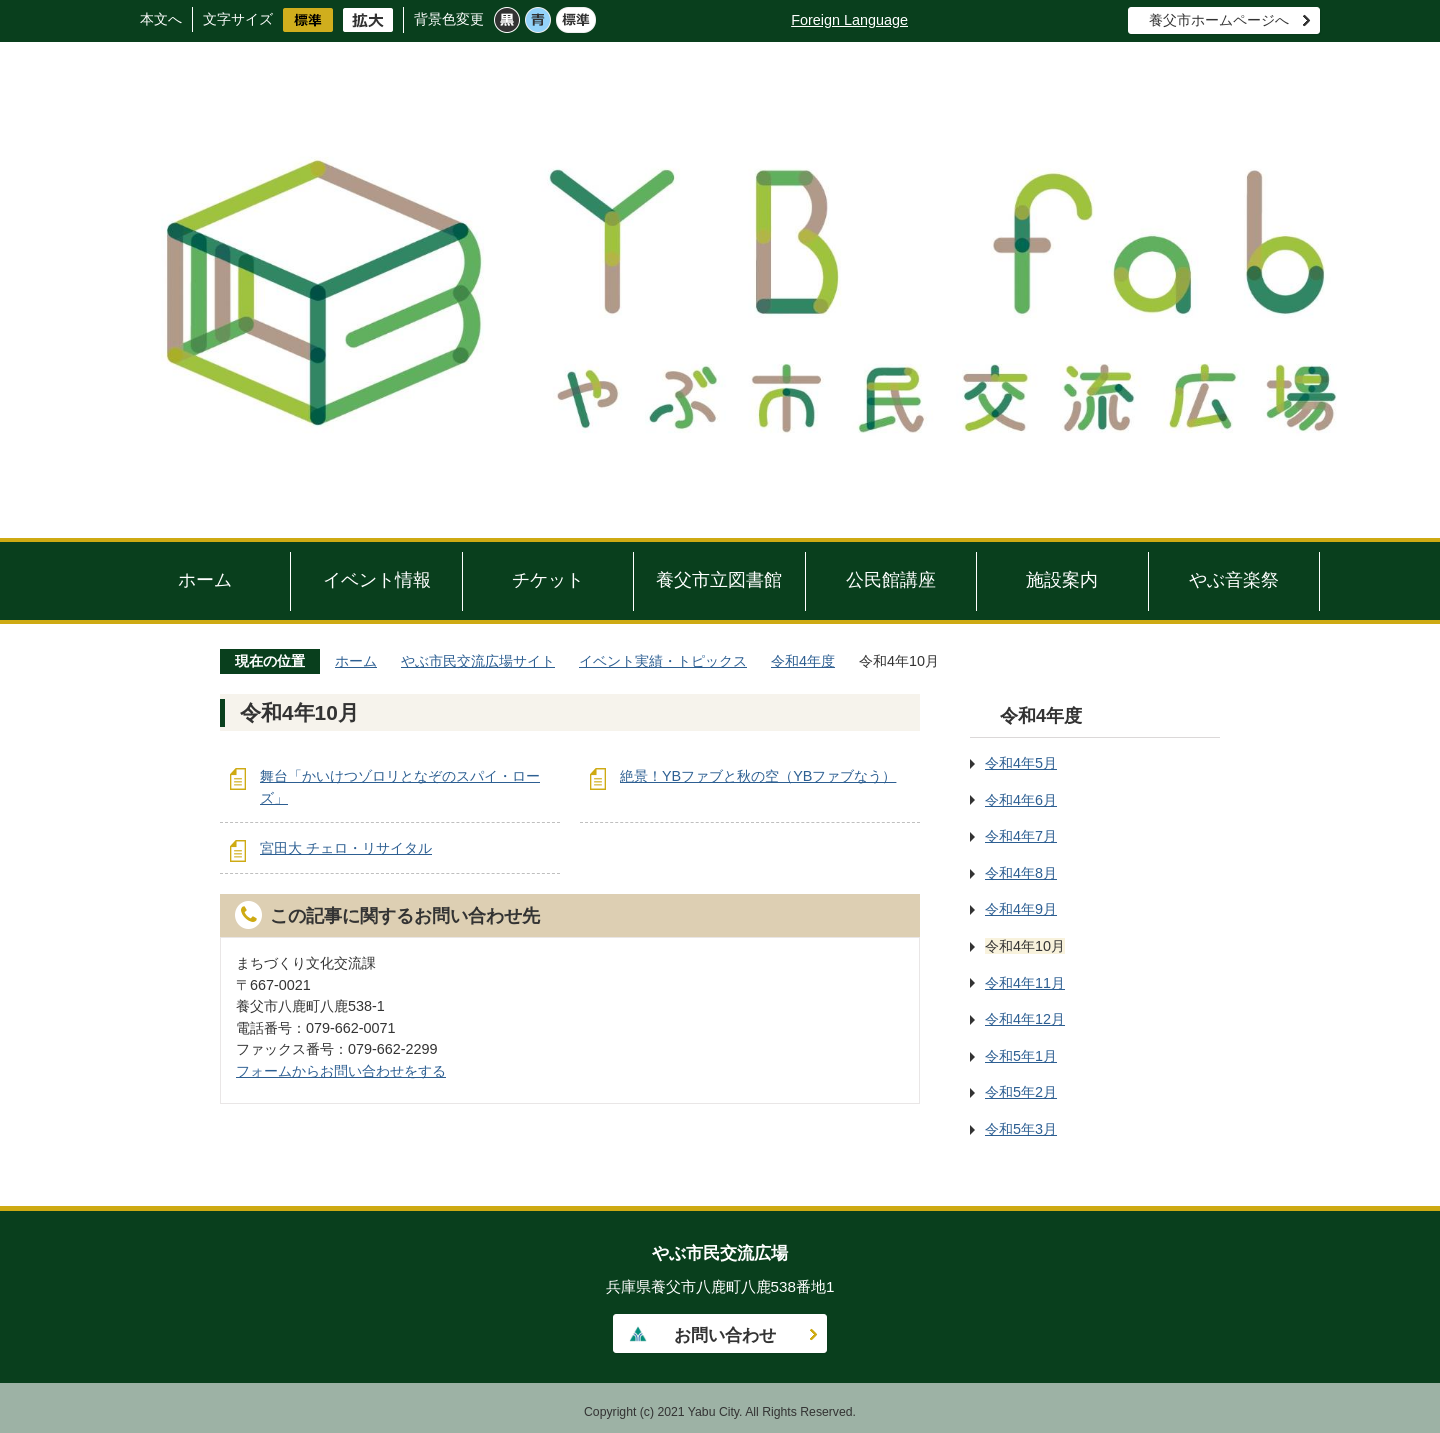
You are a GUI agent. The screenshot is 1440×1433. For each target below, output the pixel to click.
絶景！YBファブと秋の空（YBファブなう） (758, 776)
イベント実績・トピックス (663, 661)
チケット (548, 580)
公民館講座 (891, 580)
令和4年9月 (1021, 909)
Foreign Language (849, 20)
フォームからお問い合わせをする (341, 1071)
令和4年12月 (1025, 1019)
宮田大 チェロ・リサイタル (346, 848)
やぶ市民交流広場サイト (478, 661)
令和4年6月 (1021, 800)
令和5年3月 (1021, 1129)
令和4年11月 (1025, 983)
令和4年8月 (1021, 873)
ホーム (205, 580)
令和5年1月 (1021, 1056)
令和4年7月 (1021, 836)
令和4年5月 (1021, 763)
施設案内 (1062, 580)
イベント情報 (377, 580)
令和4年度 (803, 661)
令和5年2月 (1021, 1092)
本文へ (161, 19)
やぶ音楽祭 (1234, 580)
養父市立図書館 (719, 580)
